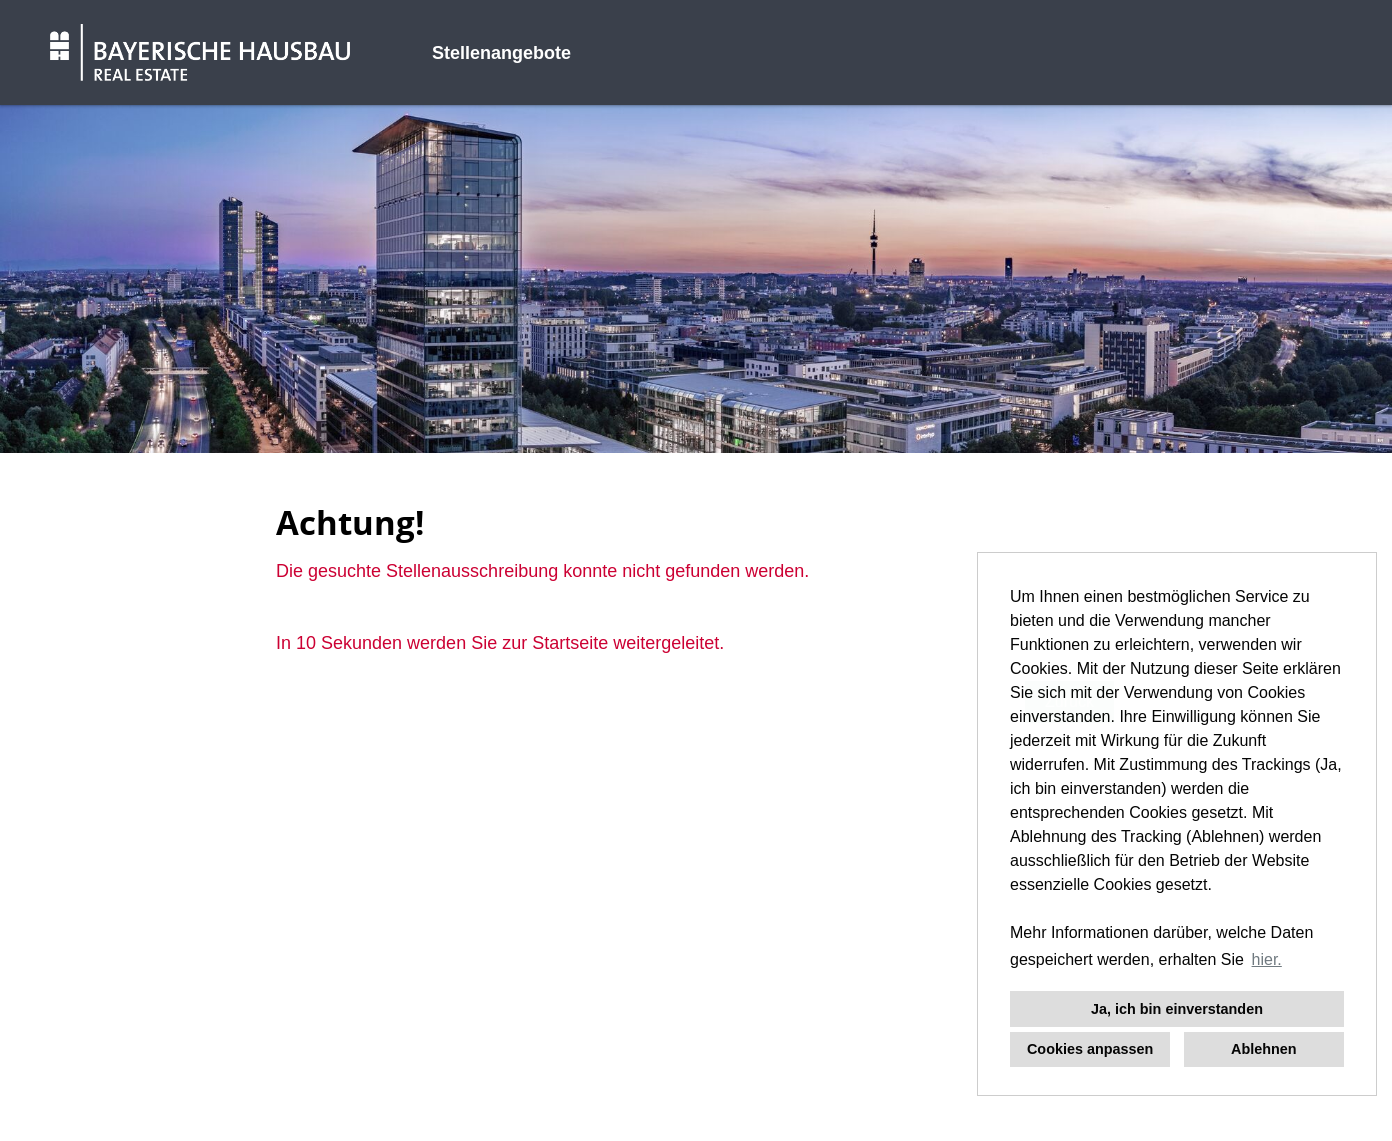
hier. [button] (1267, 959)
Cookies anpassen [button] (1090, 1049)
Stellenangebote (501, 53)
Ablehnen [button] (1264, 1049)
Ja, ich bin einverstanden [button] (1177, 1009)
